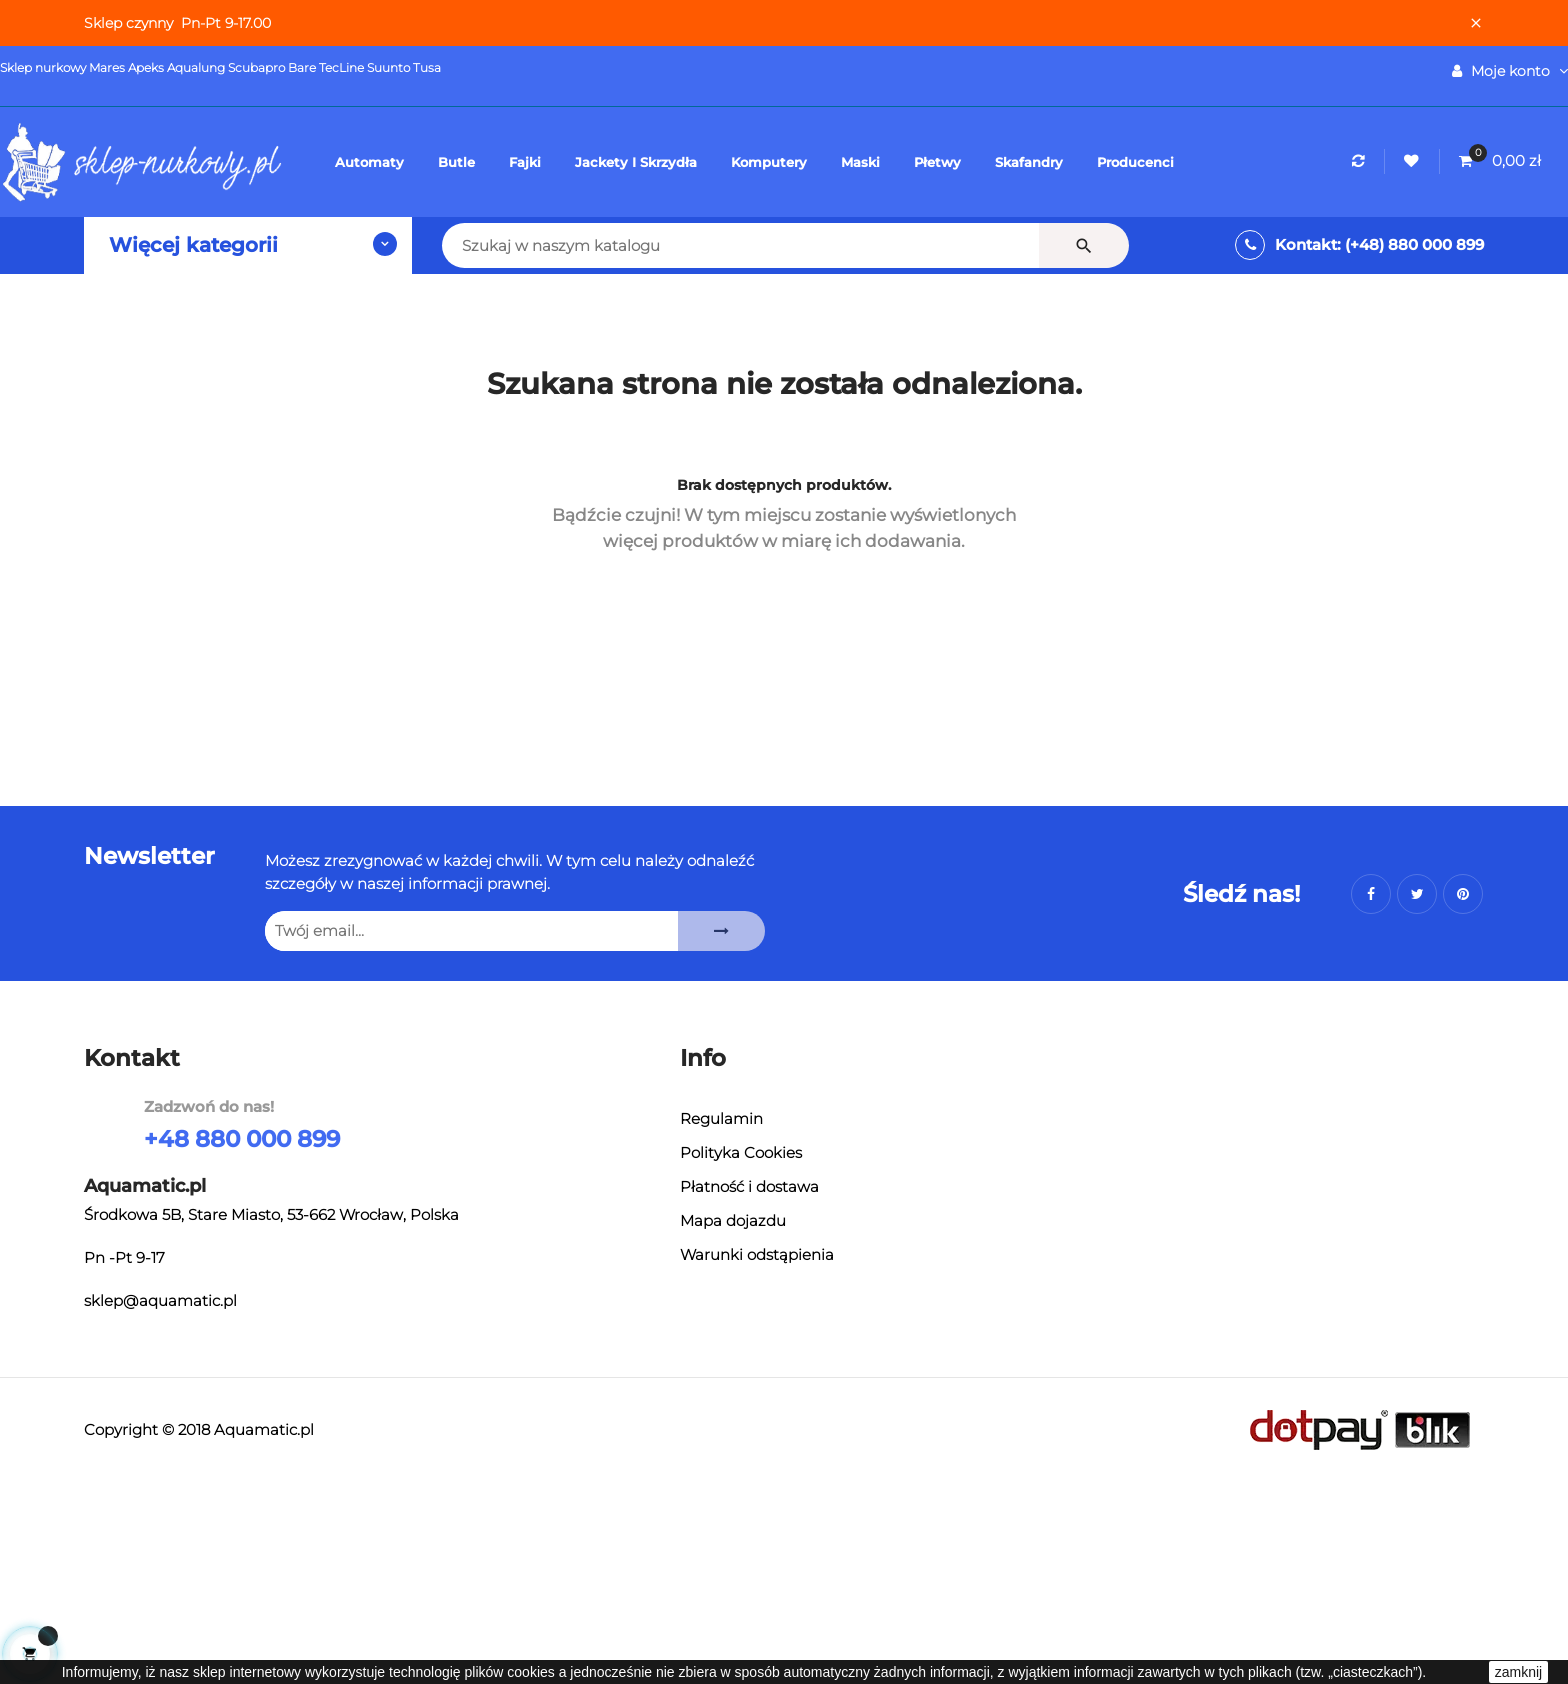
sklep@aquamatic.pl (160, 1304)
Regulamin (721, 1120)
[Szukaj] (603, 245)
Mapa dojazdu (733, 1222)
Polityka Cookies (740, 1154)
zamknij (1518, 1672)
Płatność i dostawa (749, 1188)
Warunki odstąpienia (757, 1256)
